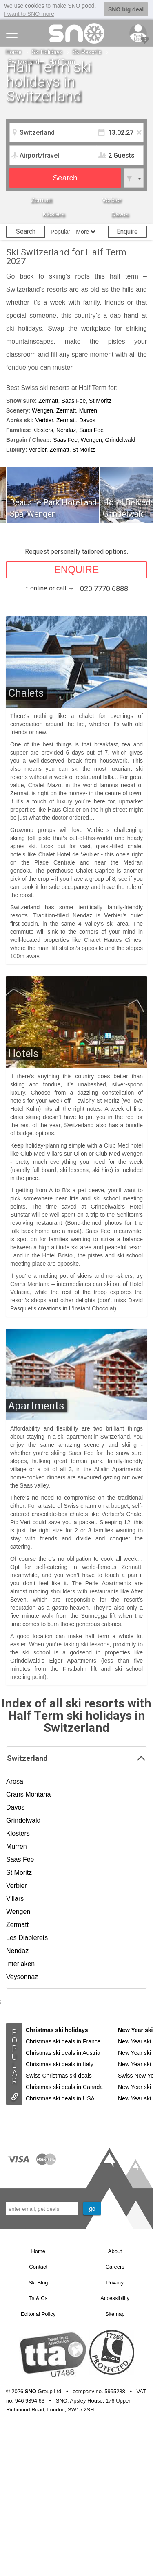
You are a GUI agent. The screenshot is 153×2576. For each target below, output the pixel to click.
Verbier (112, 199)
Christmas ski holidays (57, 2030)
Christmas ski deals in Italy (59, 2064)
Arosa (14, 1781)
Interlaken (20, 1963)
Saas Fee (73, 400)
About (115, 2251)
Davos (120, 214)
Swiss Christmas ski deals (59, 2075)
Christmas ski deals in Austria (63, 2052)
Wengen (42, 410)
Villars (15, 1898)
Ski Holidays (47, 52)
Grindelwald (120, 440)
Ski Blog (38, 2283)
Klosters (53, 214)
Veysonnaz (22, 1976)
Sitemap (115, 2314)
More (86, 231)
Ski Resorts (87, 52)
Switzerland (23, 62)
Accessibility (114, 2298)
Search (25, 231)
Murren (88, 410)
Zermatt (41, 199)
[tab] (76, 1758)
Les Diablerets (27, 1937)
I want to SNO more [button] (29, 14)
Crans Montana (28, 1794)
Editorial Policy (38, 2314)
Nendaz (66, 430)
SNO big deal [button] (126, 9)
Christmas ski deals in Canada (64, 2087)
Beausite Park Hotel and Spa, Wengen (53, 508)
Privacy (115, 2283)
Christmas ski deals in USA (60, 2098)
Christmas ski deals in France (63, 2041)
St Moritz (100, 400)
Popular (60, 231)
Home (14, 52)
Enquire (127, 231)
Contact (38, 2267)
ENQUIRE (76, 569)
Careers (115, 2267)
